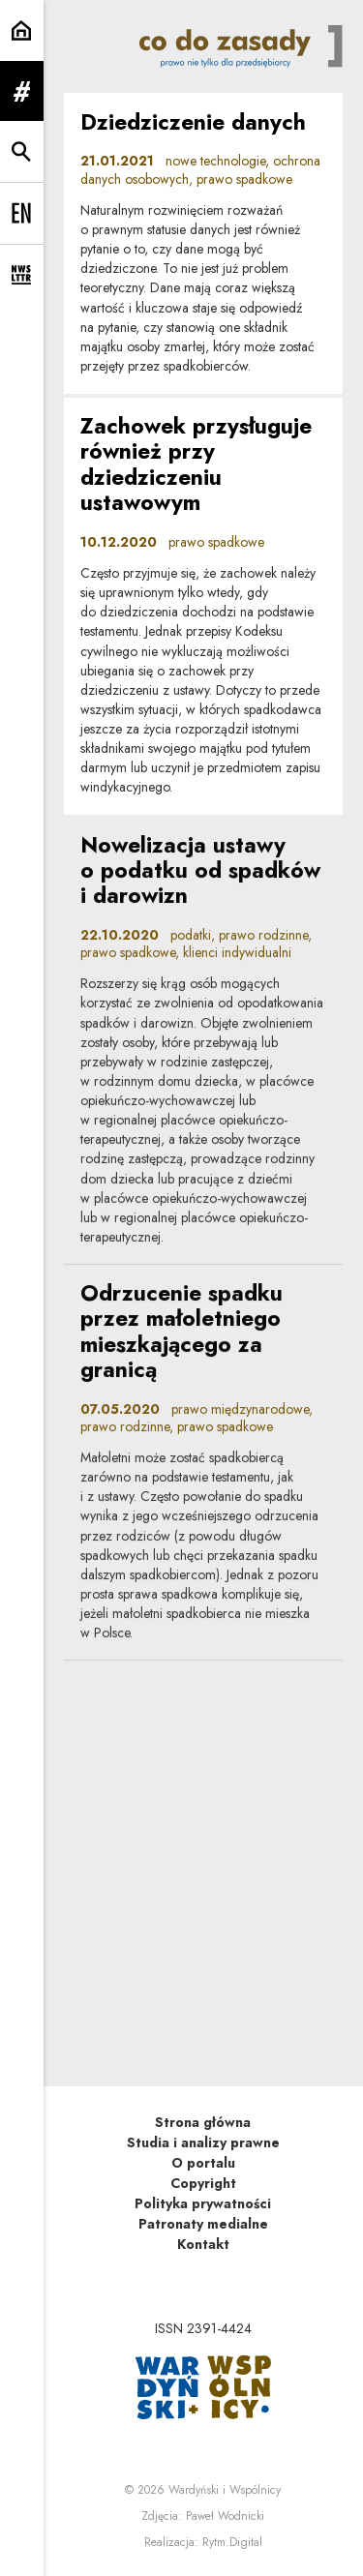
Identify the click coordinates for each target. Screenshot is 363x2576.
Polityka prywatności (203, 2203)
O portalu (203, 2162)
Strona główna (203, 2122)
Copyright (203, 2183)
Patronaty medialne (203, 2223)
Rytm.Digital (232, 2542)
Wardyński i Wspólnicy (224, 2490)
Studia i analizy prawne (203, 2142)
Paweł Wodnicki (225, 2516)
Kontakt (203, 2244)
